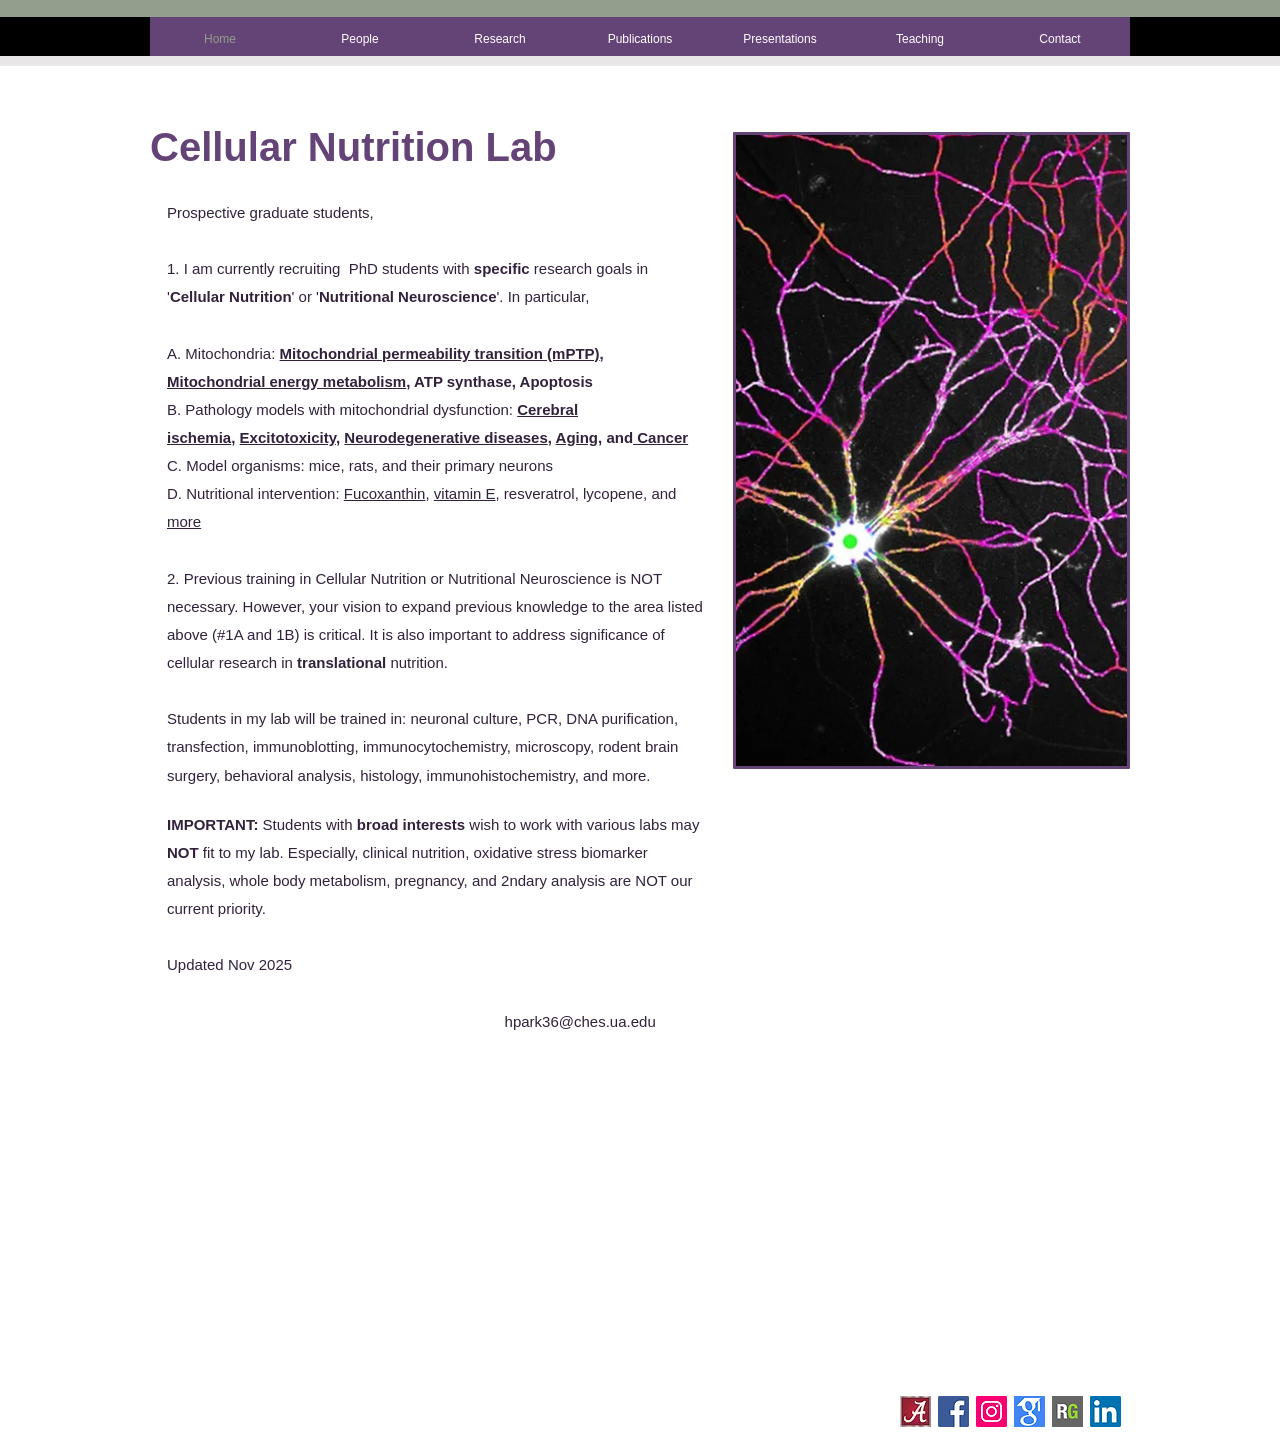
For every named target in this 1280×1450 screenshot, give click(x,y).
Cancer (660, 437)
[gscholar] (1029, 1411)
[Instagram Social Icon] (991, 1411)
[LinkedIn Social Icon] (1105, 1411)
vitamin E (465, 493)
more (184, 521)
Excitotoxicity (288, 437)
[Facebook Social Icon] (953, 1411)
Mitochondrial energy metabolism (286, 381)
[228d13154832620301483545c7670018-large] (1067, 1411)
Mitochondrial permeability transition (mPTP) (440, 353)
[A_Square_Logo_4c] (915, 1411)
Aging (577, 437)
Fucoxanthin (385, 493)
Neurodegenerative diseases (445, 437)
